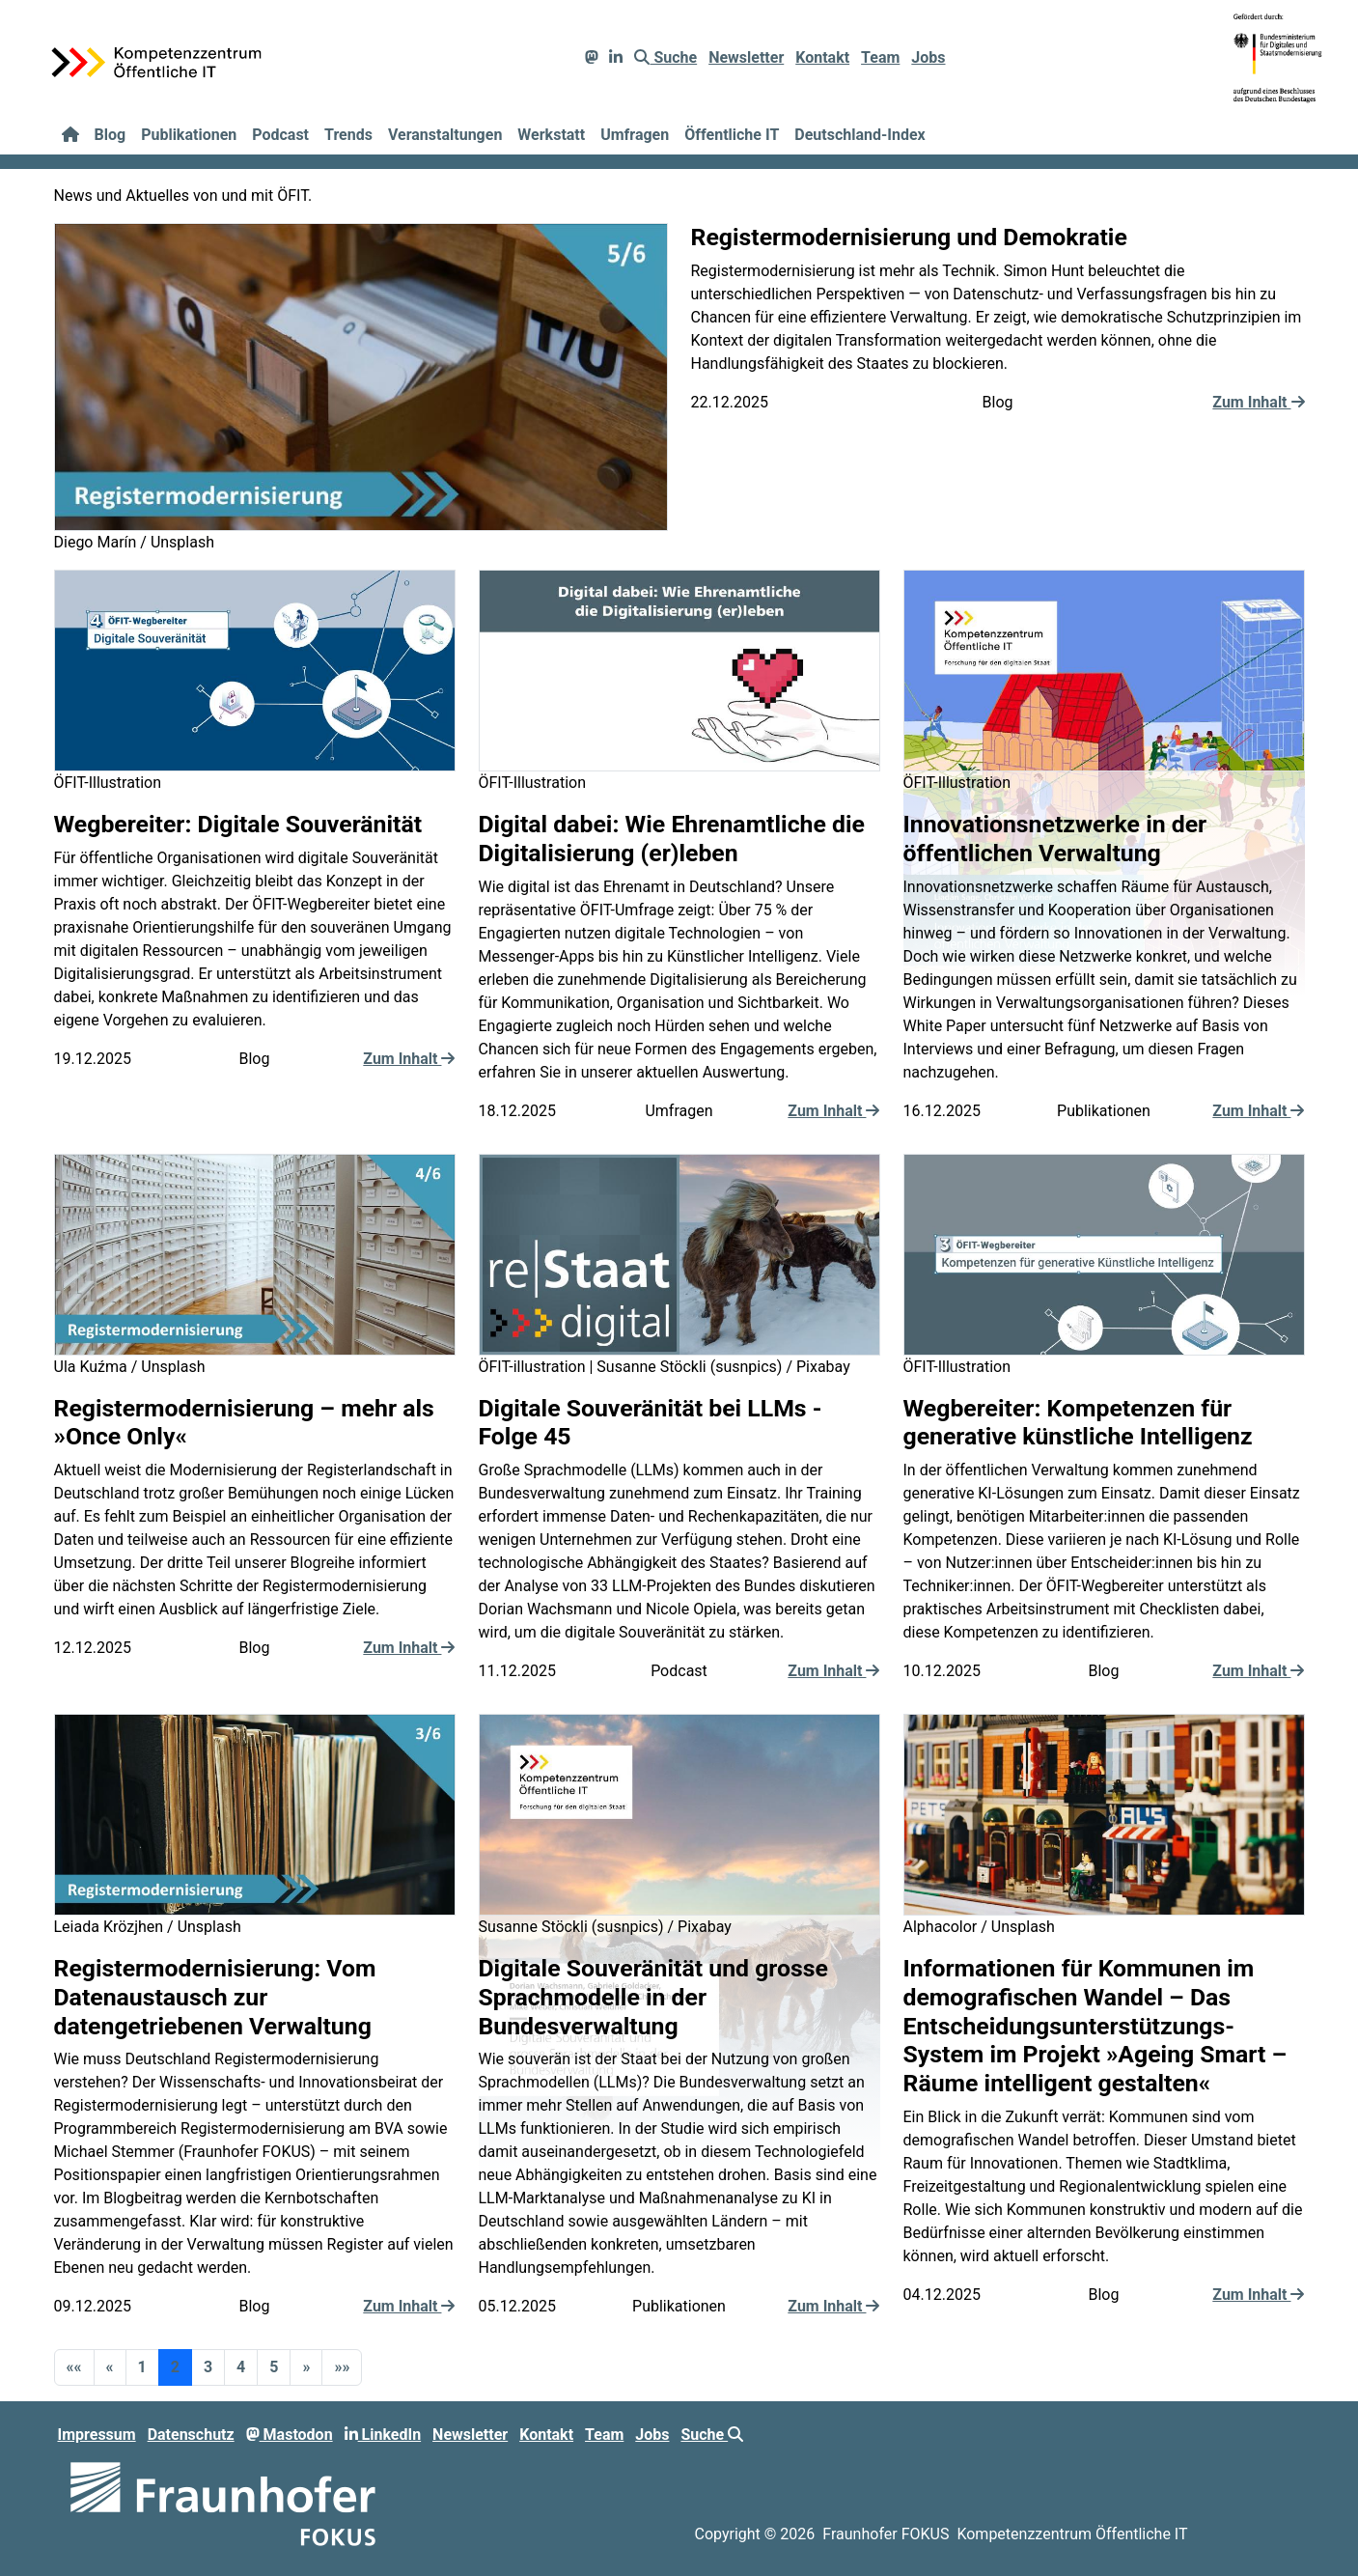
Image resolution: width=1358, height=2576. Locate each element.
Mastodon (289, 2434)
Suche (665, 57)
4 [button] (240, 2367)
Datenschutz (191, 2434)
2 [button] (175, 2367)
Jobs (928, 57)
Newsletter (746, 57)
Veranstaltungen (445, 135)
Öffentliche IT (731, 135)
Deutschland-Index (859, 135)
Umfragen (634, 135)
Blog (110, 135)
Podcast (280, 135)
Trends (348, 135)
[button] (74, 2367)
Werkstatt (551, 135)
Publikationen (188, 135)
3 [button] (208, 2367)
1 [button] (142, 2367)
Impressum (97, 2434)
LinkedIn (383, 2434)
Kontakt (822, 57)
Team (880, 57)
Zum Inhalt (1258, 402)
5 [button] (273, 2367)
